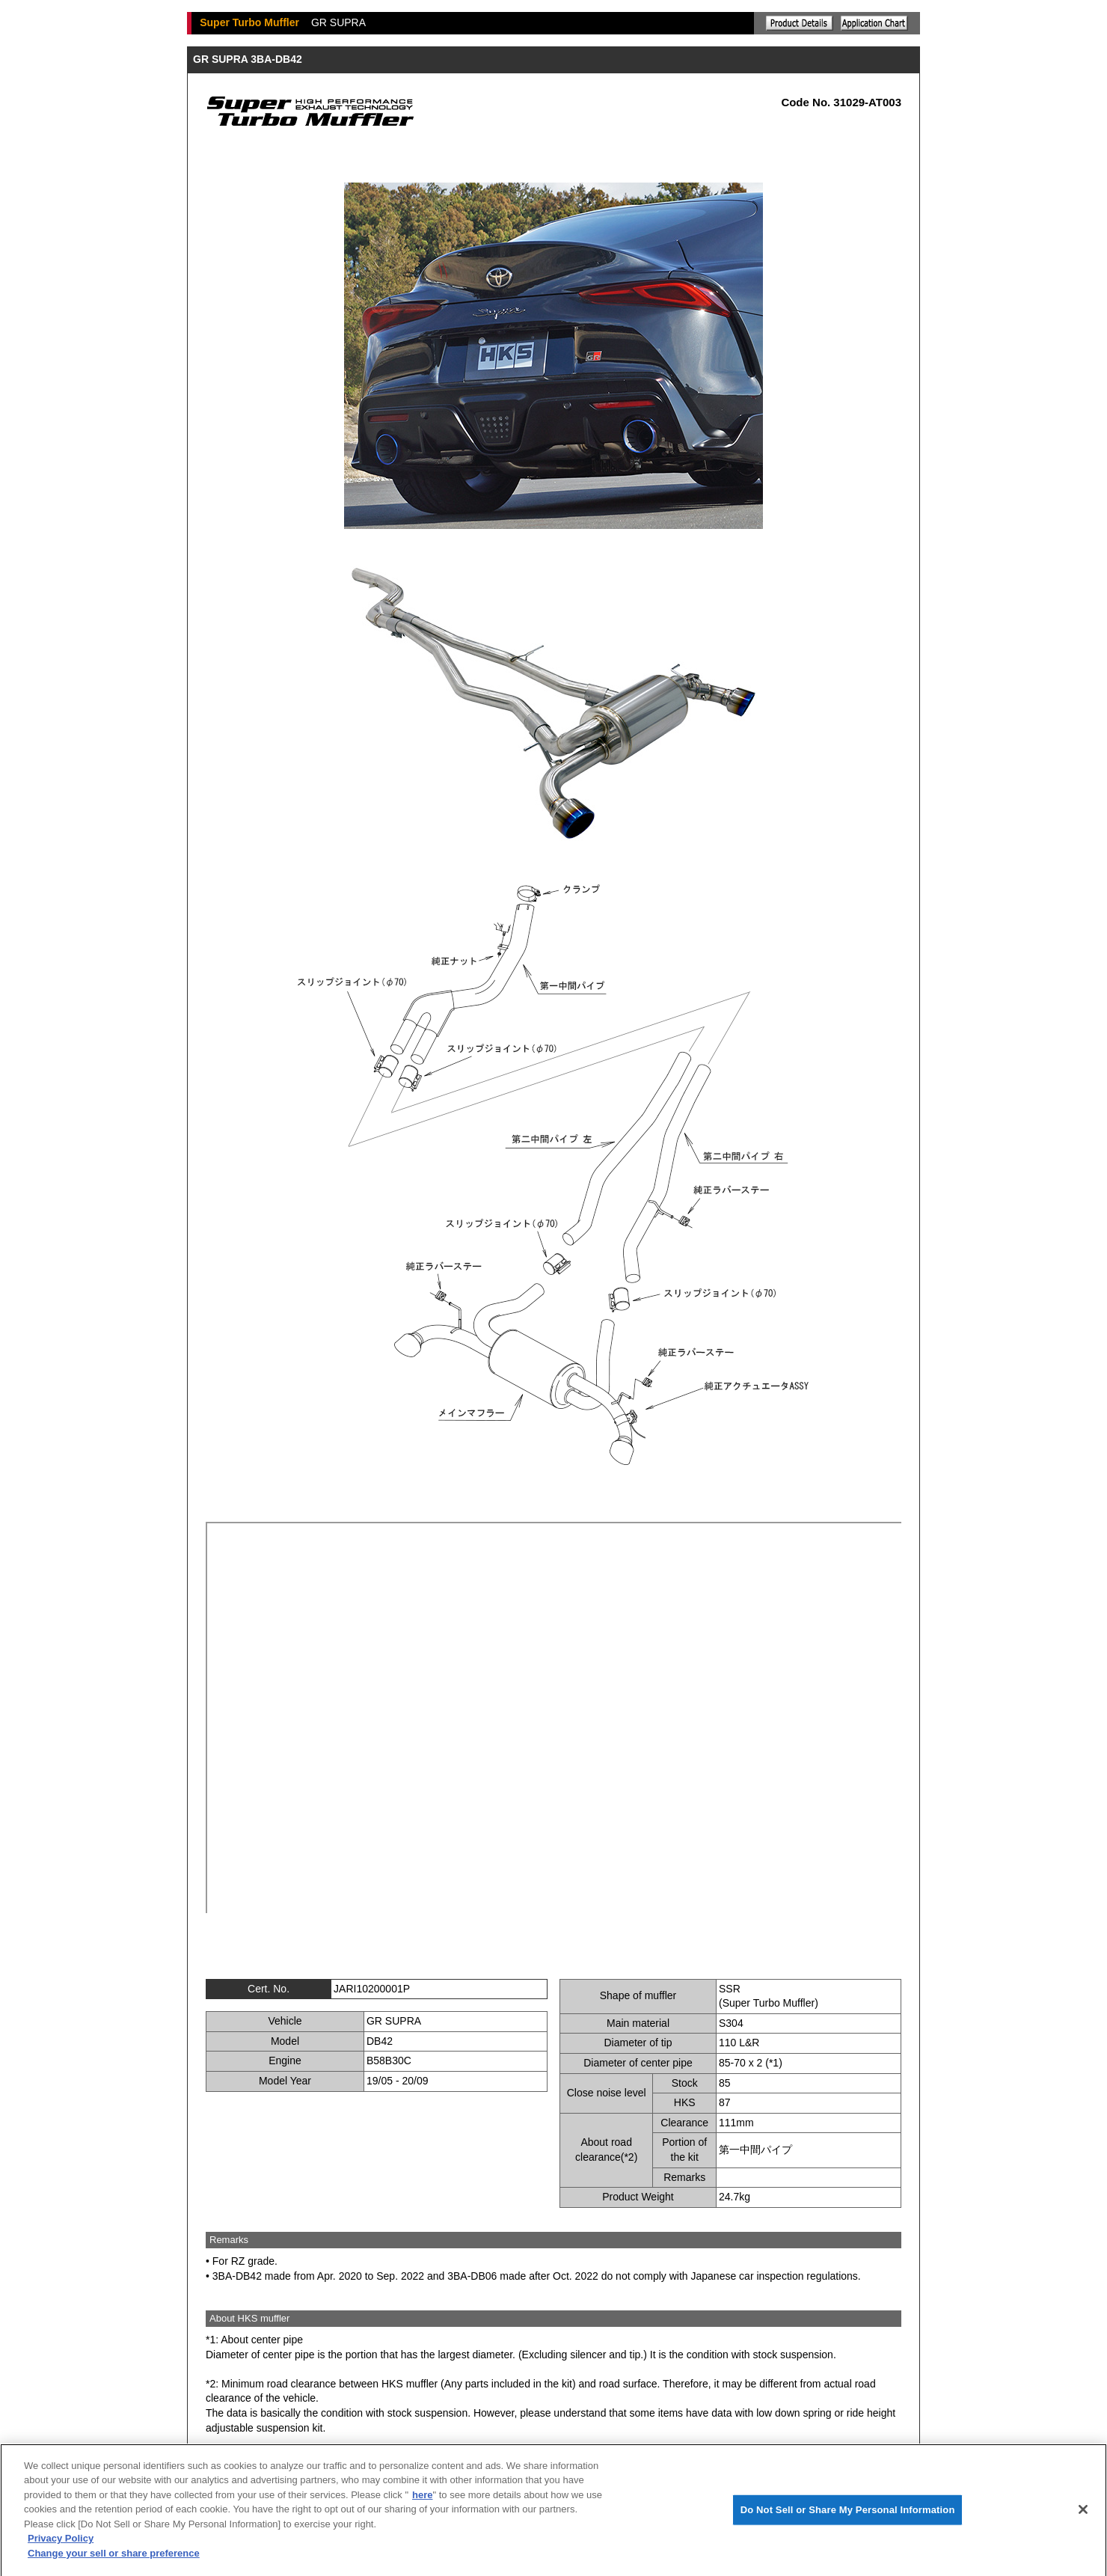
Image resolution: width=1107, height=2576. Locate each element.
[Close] (1083, 2516)
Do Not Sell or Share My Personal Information (847, 2517)
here (422, 2502)
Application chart (874, 23)
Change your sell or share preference (114, 2560)
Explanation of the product (799, 23)
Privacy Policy (60, 2546)
